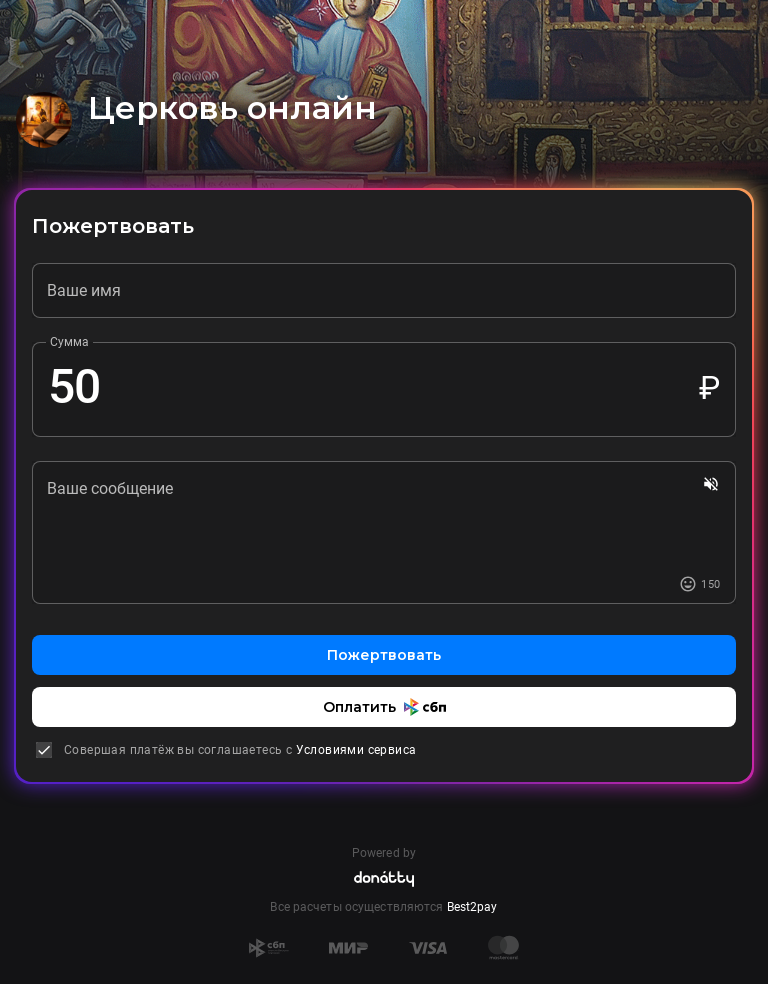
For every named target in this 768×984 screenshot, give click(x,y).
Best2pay (472, 907)
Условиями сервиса (356, 750)
